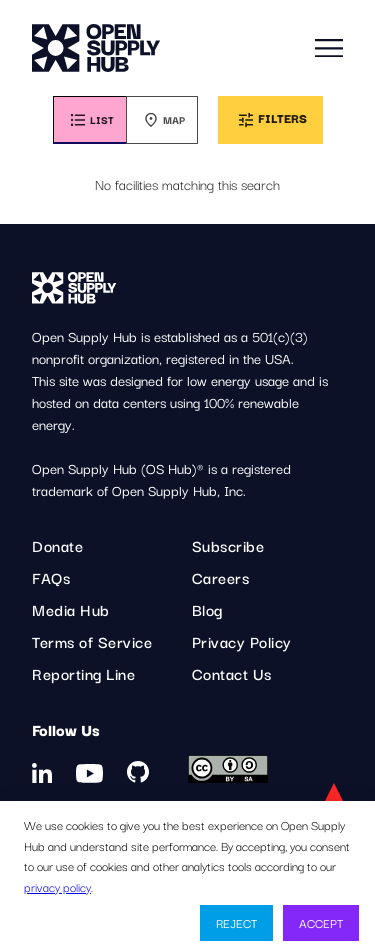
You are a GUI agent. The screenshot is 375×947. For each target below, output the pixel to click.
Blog (207, 609)
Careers (221, 577)
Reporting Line (83, 673)
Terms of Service (92, 641)
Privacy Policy (242, 641)
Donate (57, 545)
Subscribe (228, 545)
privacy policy (57, 886)
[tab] (89, 120)
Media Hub (71, 609)
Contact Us (232, 673)
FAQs (51, 577)
